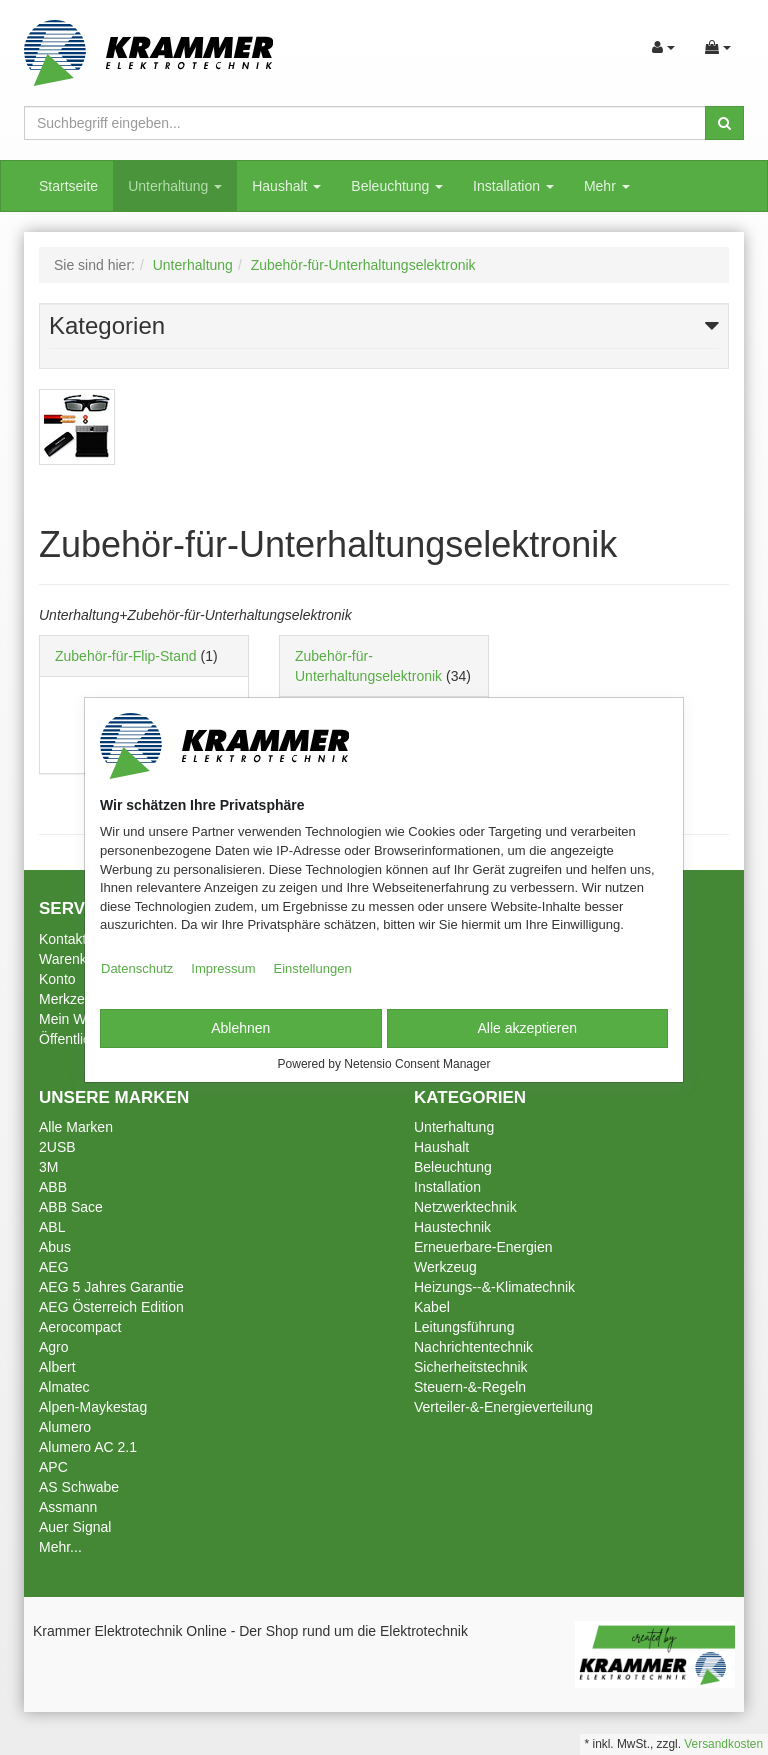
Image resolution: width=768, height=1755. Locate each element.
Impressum (223, 968)
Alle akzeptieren (527, 1028)
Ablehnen (240, 1028)
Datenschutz (137, 968)
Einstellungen (313, 968)
